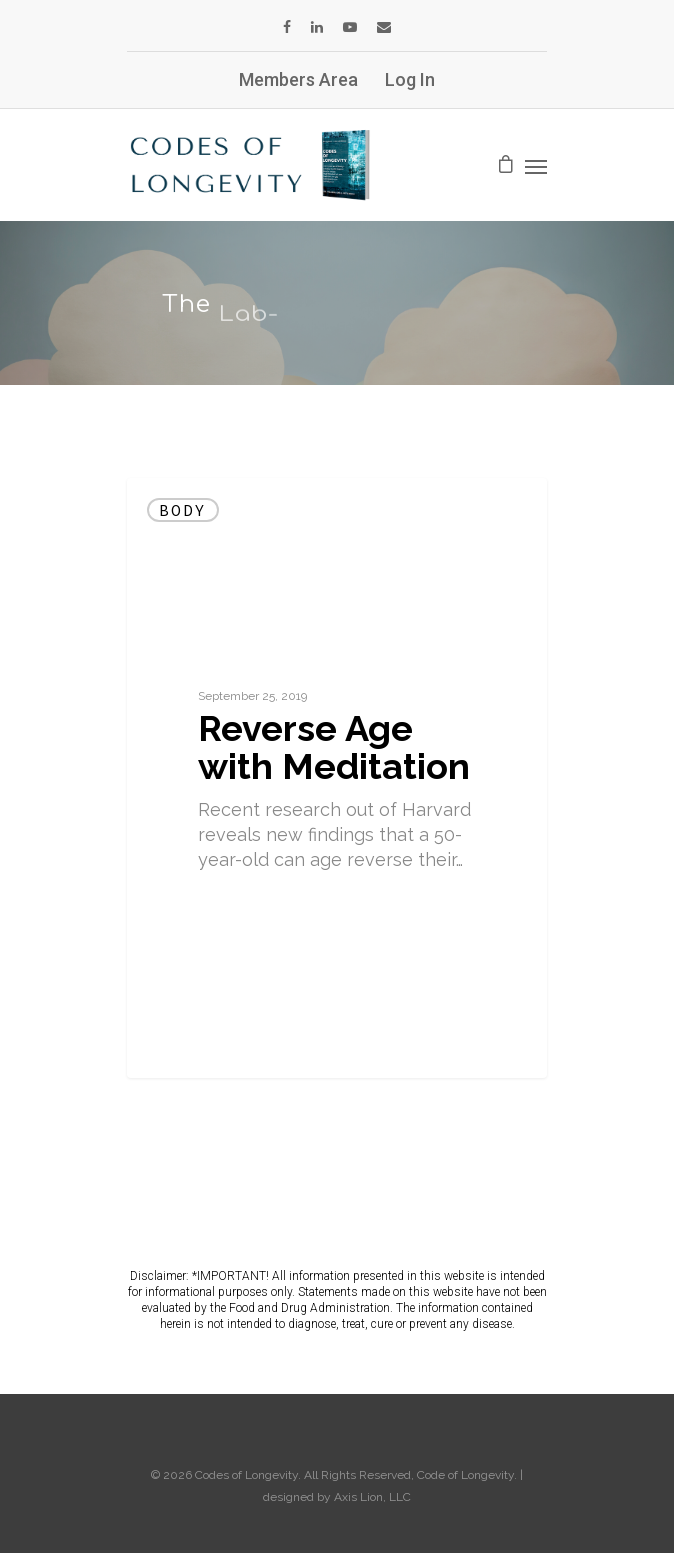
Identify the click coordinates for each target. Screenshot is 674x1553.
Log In (410, 79)
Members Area (298, 79)
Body (183, 510)
